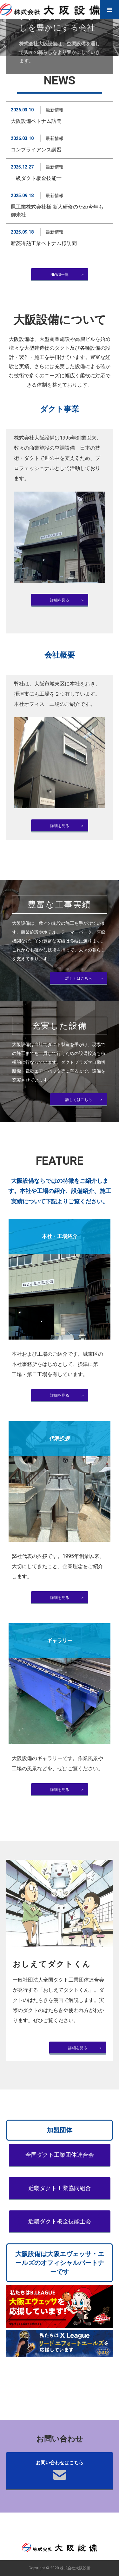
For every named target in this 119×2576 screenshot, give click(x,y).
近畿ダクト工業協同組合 (59, 2188)
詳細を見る (59, 600)
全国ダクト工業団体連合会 (59, 2155)
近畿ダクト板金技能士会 (59, 2221)
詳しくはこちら (78, 978)
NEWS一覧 (59, 274)
